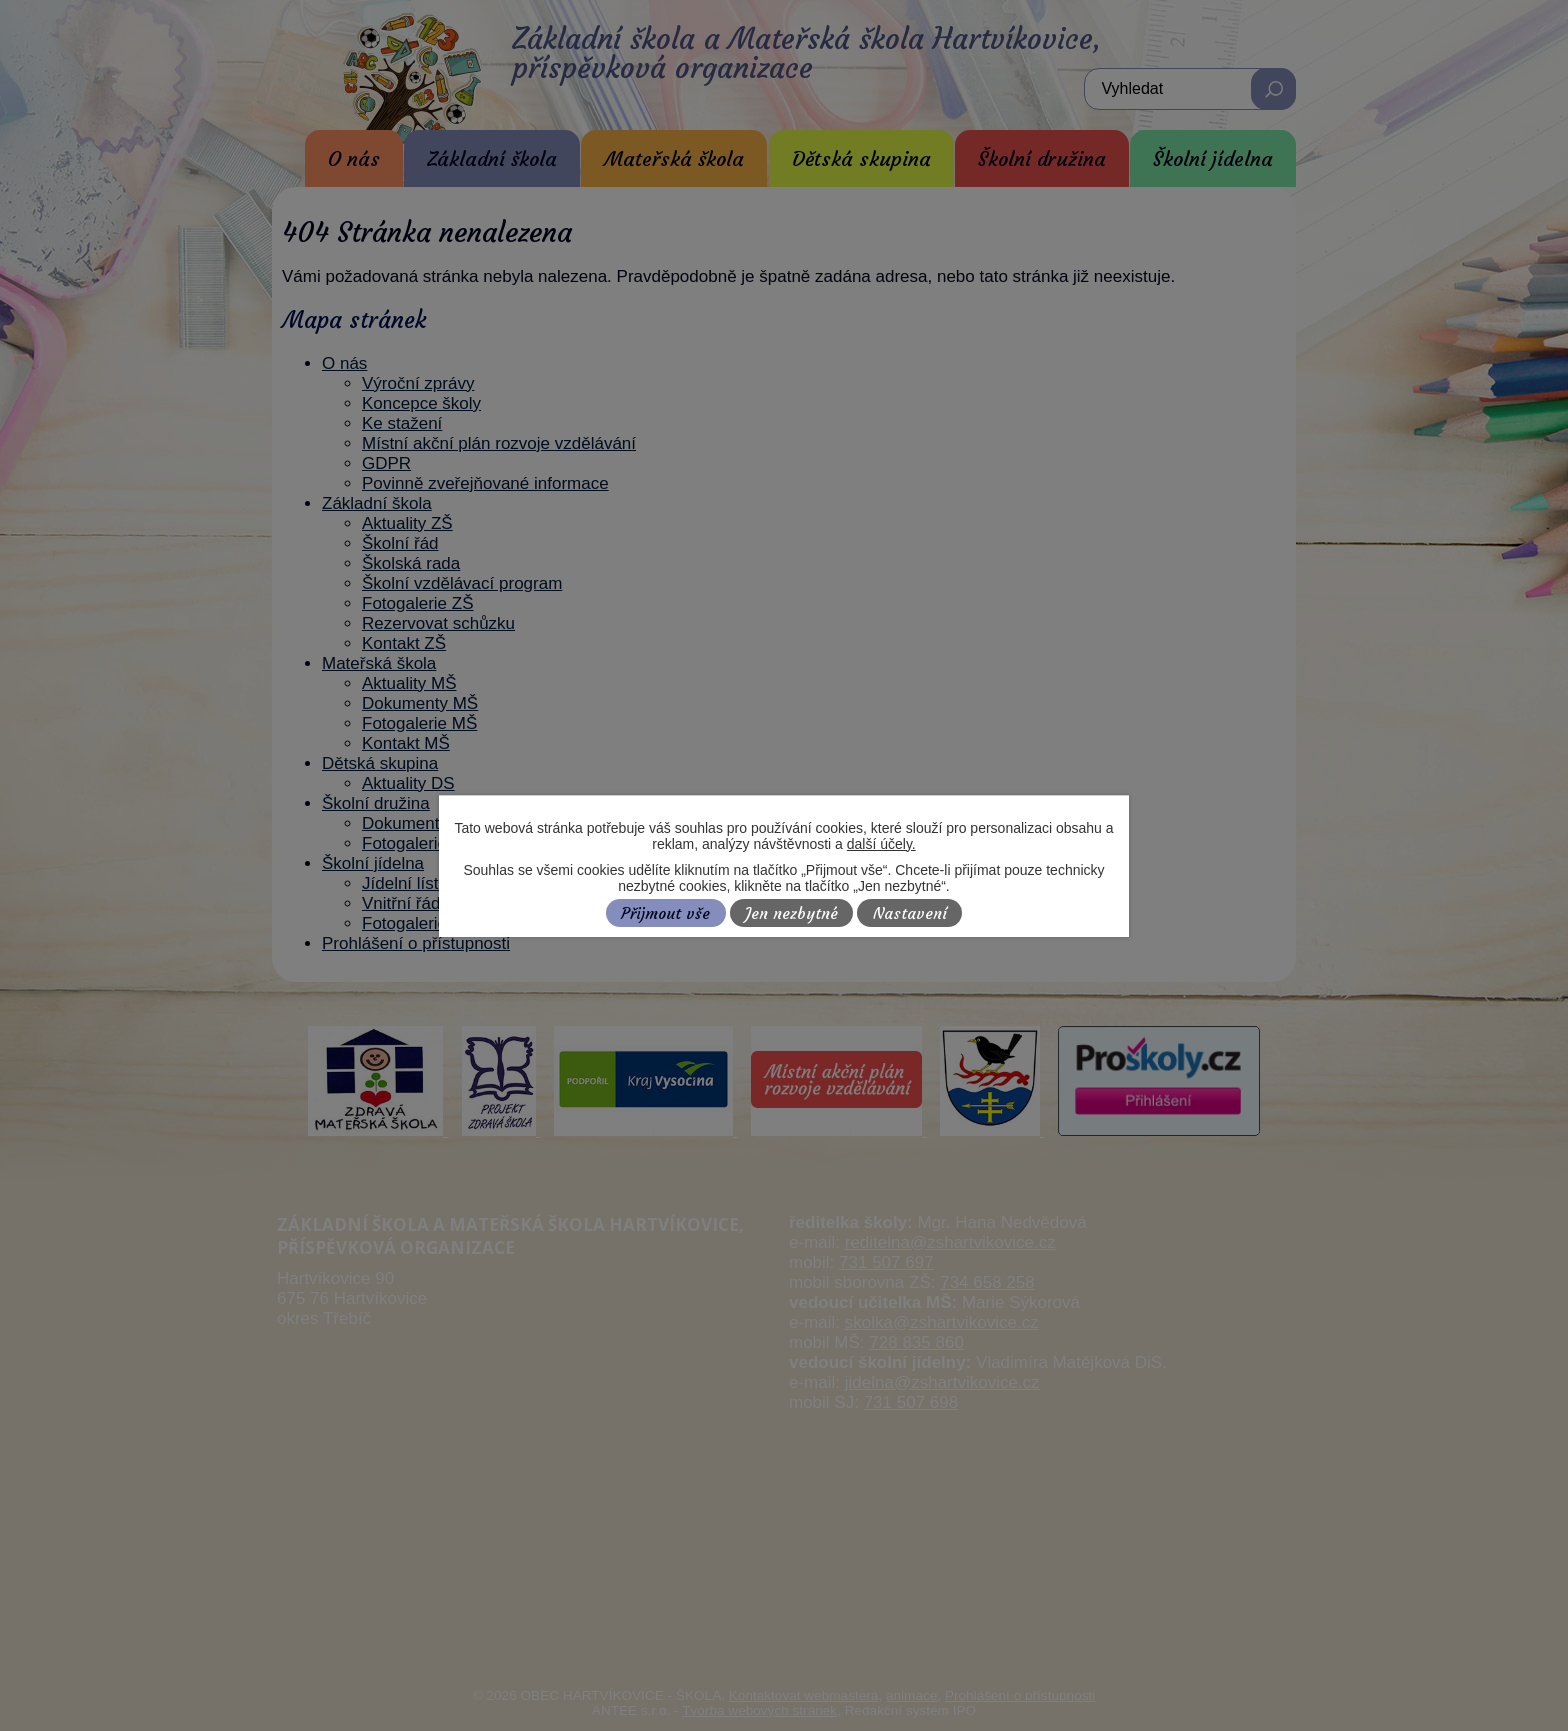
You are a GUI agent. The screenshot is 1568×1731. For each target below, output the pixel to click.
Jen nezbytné (791, 913)
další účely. (881, 844)
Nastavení (910, 913)
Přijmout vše (665, 913)
